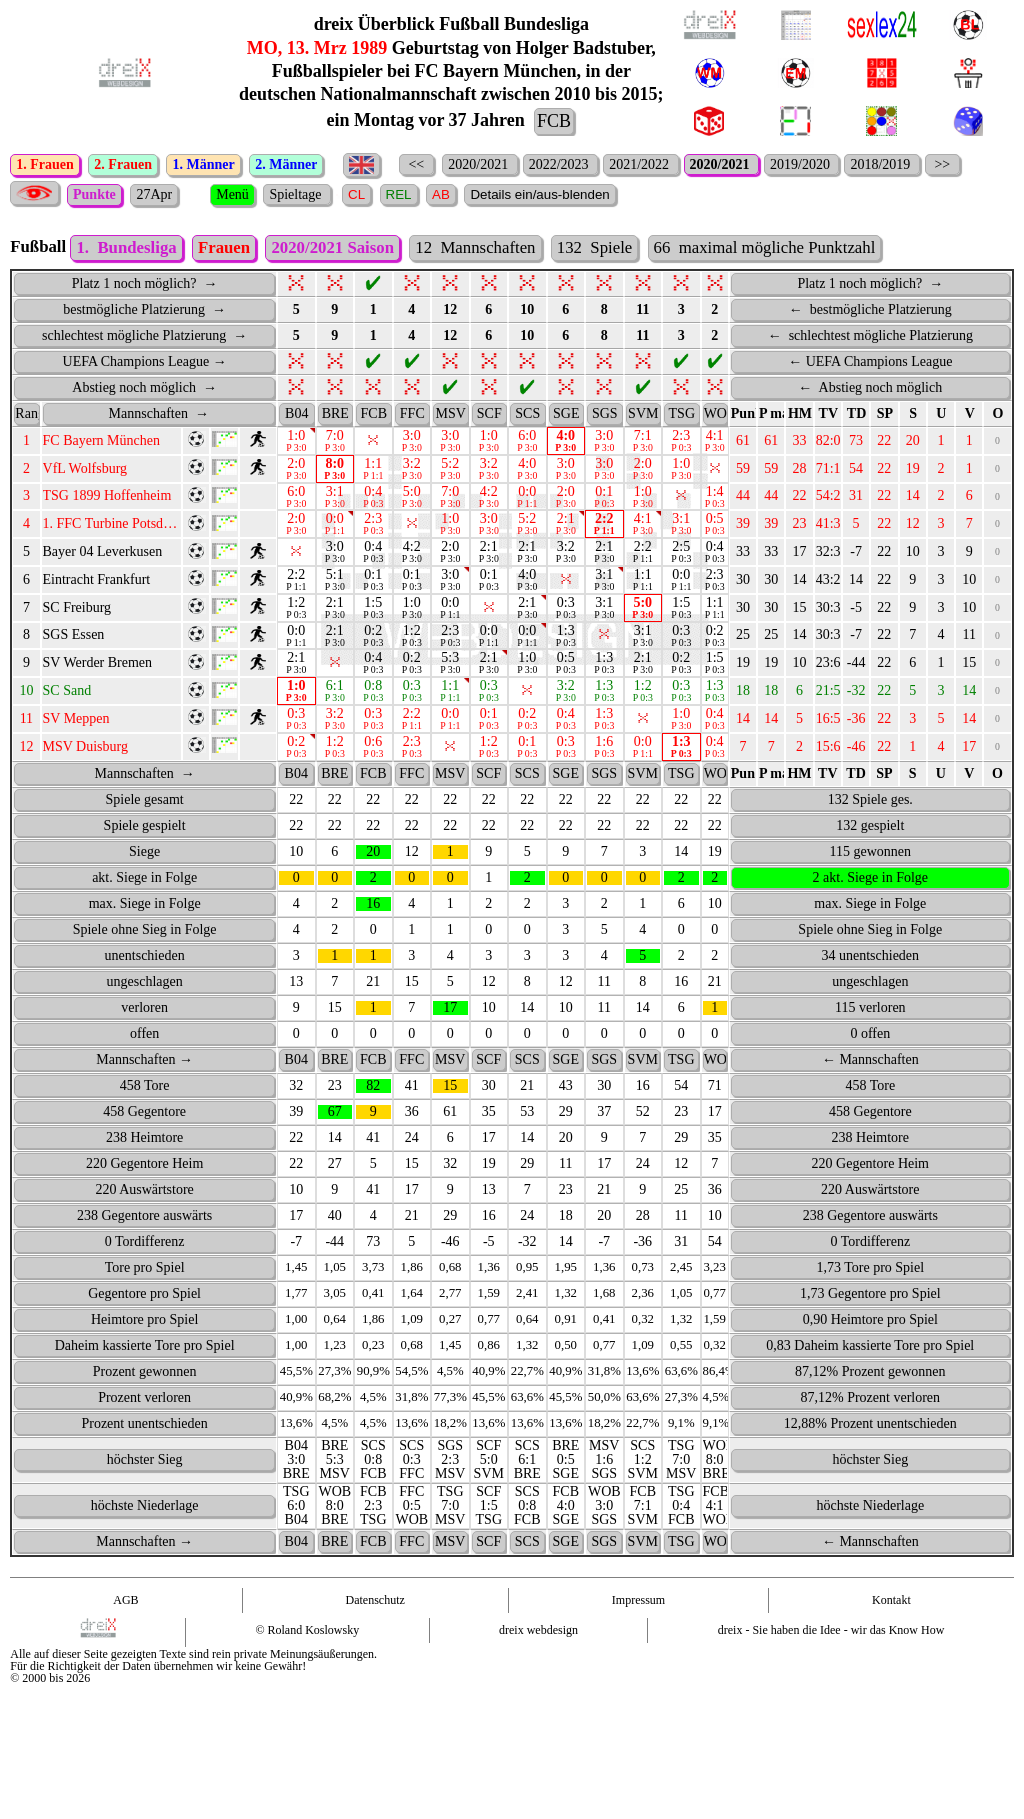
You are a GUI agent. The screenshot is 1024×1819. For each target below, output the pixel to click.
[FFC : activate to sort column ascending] (412, 444)
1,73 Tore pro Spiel (870, 1297)
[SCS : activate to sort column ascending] (527, 444)
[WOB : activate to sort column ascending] (715, 444)
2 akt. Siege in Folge (871, 907)
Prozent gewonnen (145, 1401)
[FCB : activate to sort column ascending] (373, 444)
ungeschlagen (145, 1011)
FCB (554, 121)
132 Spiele (595, 277)
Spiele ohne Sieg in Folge (145, 959)
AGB (125, 1630)
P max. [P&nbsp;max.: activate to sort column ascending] (772, 443)
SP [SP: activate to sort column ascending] (885, 443)
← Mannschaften (870, 1089)
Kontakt (891, 1630)
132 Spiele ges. (870, 829)
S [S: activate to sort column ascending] (913, 443)
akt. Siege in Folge (144, 907)
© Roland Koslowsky (307, 1660)
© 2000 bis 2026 (50, 1708)
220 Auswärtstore (144, 1219)
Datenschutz (375, 1630)
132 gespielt (870, 855)
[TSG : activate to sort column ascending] (681, 444)
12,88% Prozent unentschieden (870, 1453)
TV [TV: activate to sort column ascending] (828, 443)
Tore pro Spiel (145, 1297)
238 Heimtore (144, 1167)
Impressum (638, 1630)
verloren (144, 1037)
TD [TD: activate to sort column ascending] (856, 443)
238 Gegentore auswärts (144, 1245)
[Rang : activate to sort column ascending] (26, 444)
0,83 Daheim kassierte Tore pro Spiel (870, 1375)
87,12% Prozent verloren (871, 1427)
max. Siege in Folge (145, 933)
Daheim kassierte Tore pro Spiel (145, 1375)
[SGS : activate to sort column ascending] (604, 444)
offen (144, 1063)
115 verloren (870, 1037)
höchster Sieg (145, 1489)
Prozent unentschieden (144, 1453)
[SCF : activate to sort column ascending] (489, 444)
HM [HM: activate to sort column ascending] (800, 443)
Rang (27, 443)
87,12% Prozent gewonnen (870, 1401)
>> (942, 164)
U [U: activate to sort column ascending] (941, 443)
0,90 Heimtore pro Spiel (870, 1349)
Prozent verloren (144, 1427)
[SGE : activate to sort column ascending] (566, 444)
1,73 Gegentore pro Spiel (870, 1323)
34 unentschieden (870, 985)
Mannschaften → (144, 1089)
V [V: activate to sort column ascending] (970, 443)
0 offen (870, 1063)
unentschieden (145, 985)
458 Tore (145, 1115)
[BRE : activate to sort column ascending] (335, 444)
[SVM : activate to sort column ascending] (643, 444)
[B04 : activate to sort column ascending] (296, 444)
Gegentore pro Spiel (144, 1323)
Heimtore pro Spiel (144, 1349)
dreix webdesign (538, 1660)
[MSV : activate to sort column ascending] (450, 444)
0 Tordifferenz (145, 1271)
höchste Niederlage (145, 1535)
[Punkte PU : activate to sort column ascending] (743, 444)
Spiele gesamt (145, 829)
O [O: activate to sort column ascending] (998, 443)
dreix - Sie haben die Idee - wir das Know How (831, 1660)
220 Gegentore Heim (144, 1193)
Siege (144, 881)
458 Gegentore (144, 1141)
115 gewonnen (871, 881)
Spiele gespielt (145, 855)
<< (416, 164)
